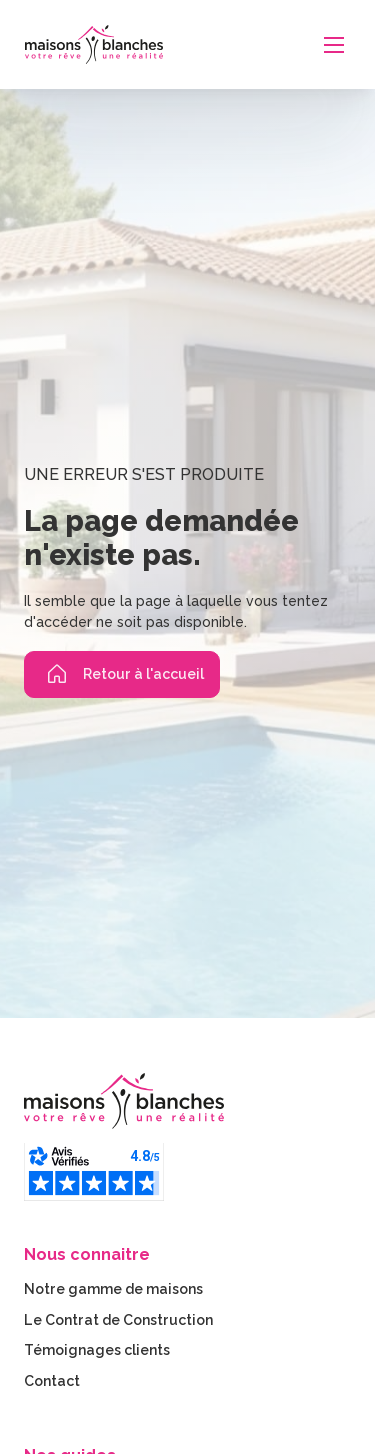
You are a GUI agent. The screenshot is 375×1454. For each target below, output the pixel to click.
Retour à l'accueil (122, 674)
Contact (52, 1381)
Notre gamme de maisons (113, 1289)
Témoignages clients (97, 1350)
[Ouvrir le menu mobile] (334, 45)
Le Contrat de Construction (118, 1320)
